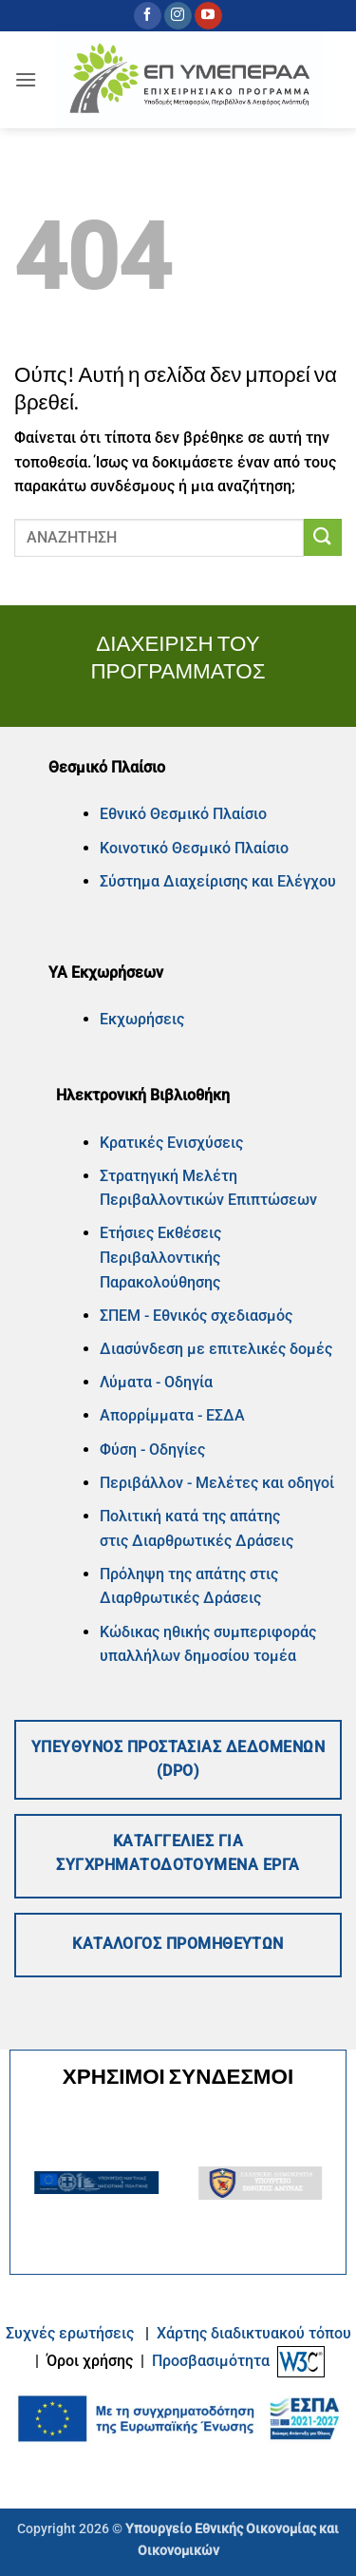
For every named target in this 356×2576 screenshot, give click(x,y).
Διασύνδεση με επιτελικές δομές (216, 1349)
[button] (25, 79)
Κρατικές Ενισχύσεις (171, 1143)
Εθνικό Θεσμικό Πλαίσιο (183, 814)
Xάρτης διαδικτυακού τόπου (254, 2333)
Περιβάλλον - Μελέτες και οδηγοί (217, 1483)
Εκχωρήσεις (142, 1019)
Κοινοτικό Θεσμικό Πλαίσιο (194, 848)
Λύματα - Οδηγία (156, 1382)
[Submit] (323, 537)
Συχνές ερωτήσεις (70, 2333)
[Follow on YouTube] (208, 16)
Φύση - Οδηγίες (152, 1450)
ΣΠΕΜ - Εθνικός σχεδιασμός (196, 1316)
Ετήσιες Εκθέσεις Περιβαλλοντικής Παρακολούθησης (160, 1257)
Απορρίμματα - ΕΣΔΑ (172, 1415)
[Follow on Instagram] (178, 16)
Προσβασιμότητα (211, 2361)
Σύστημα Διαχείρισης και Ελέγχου (218, 881)
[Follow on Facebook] (147, 16)
